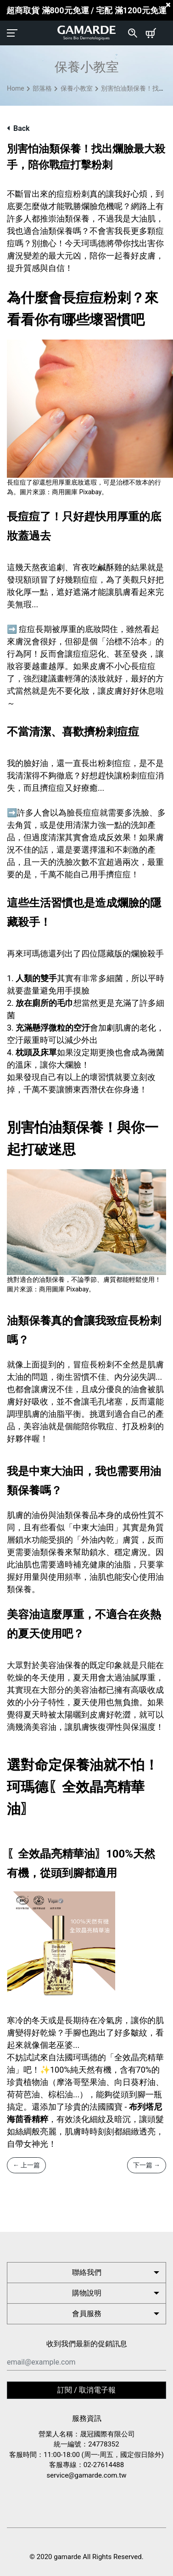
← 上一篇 (26, 2165)
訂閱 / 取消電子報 (86, 2390)
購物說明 (86, 2293)
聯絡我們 (86, 2272)
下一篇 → (146, 2165)
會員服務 (86, 2313)
